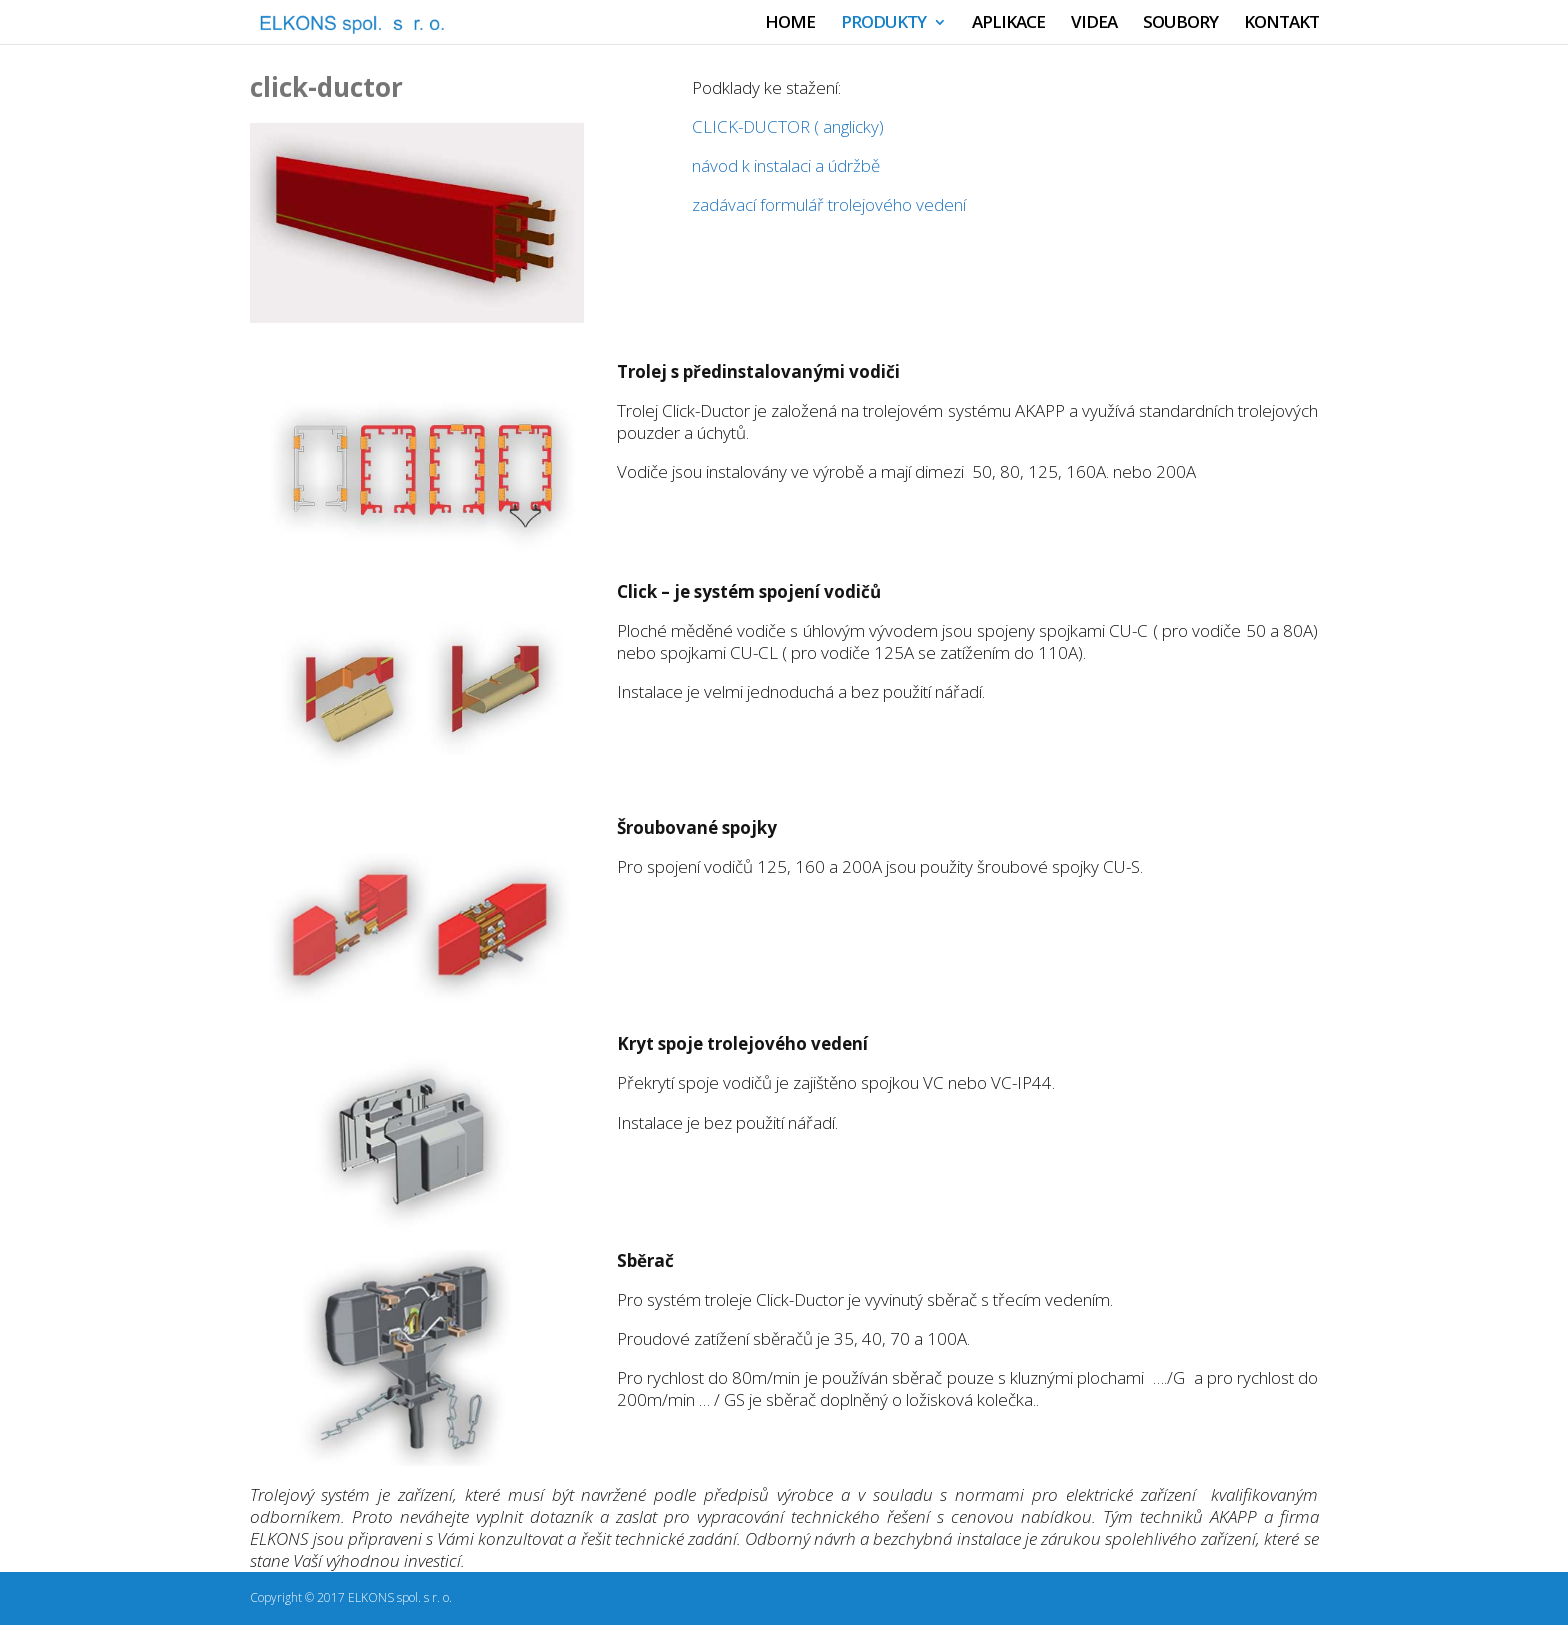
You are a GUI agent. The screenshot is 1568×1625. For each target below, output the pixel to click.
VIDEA (1094, 24)
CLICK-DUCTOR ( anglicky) (790, 126)
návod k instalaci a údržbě (786, 165)
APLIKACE (1008, 24)
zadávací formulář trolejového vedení (829, 204)
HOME (790, 24)
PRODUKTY (883, 24)
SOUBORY (1180, 24)
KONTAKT (1281, 24)
